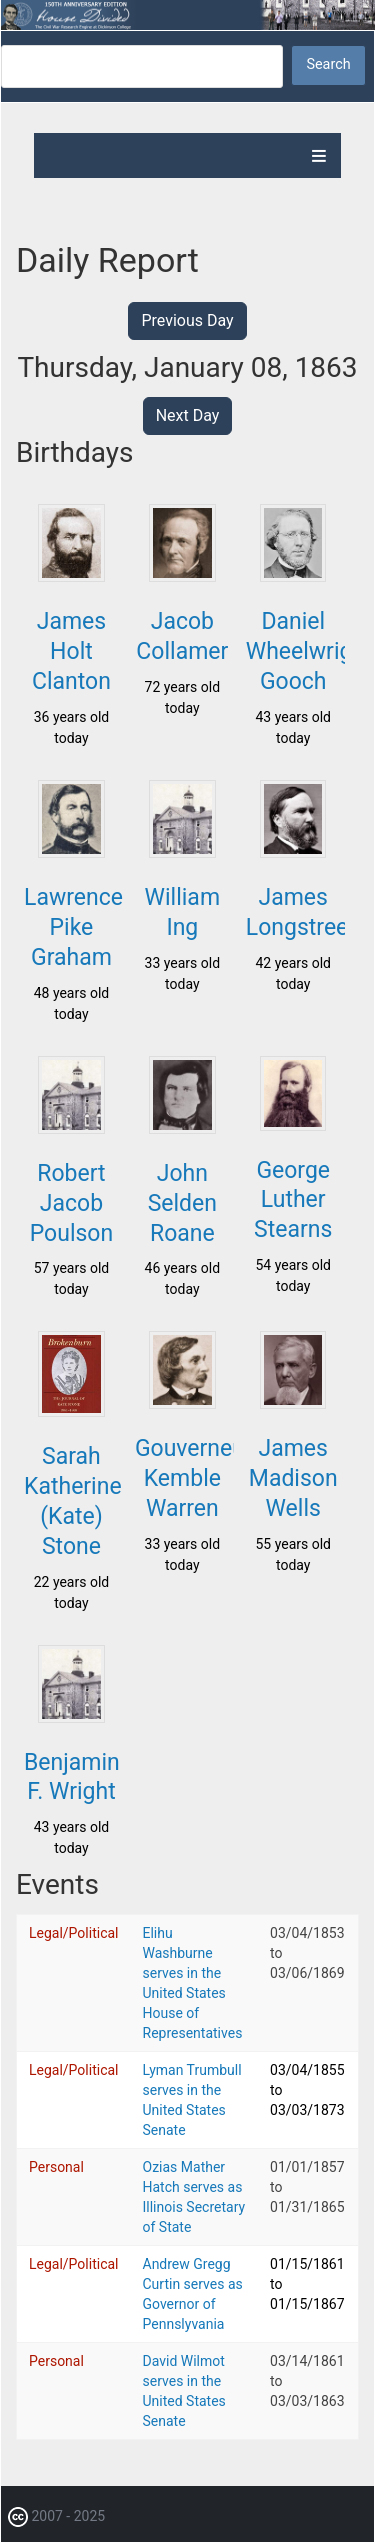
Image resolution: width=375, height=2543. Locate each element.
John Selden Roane (182, 1203)
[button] (71, 576)
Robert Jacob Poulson (71, 1203)
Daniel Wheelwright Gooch (309, 651)
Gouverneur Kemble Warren (194, 1478)
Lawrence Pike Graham (73, 927)
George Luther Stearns (293, 1200)
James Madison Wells (293, 1478)
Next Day (188, 415)
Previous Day (187, 320)
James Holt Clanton (71, 651)
